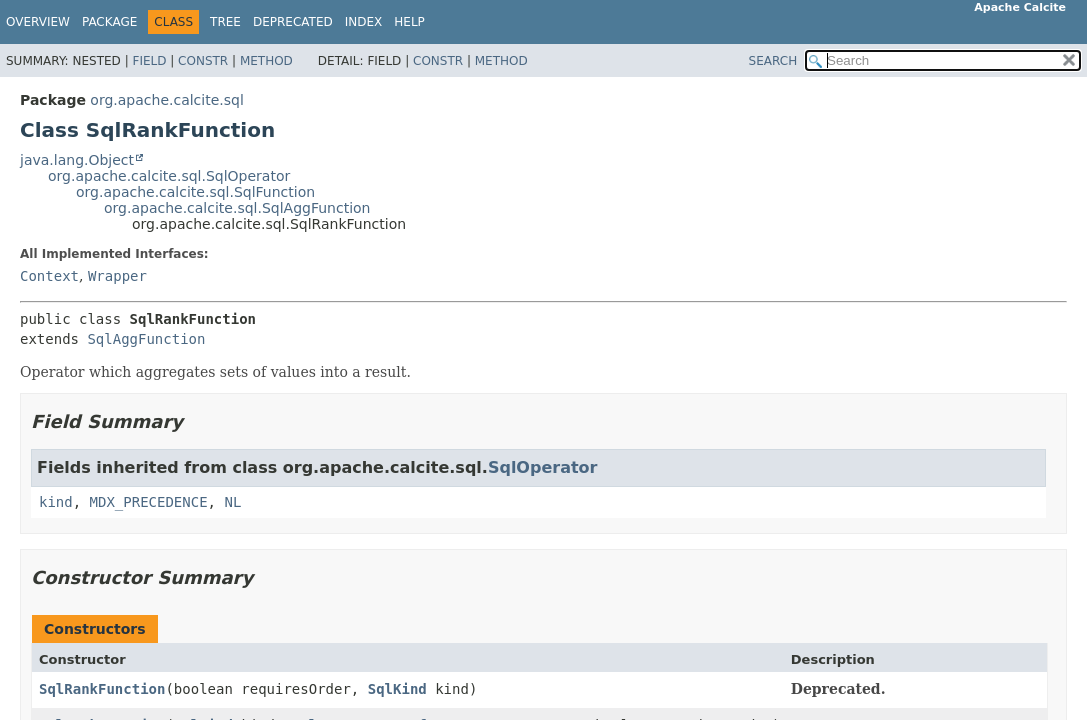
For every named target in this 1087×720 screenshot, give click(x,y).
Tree (225, 22)
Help (409, 22)
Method (266, 61)
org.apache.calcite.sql (166, 100)
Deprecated (293, 22)
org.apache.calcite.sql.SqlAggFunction (237, 208)
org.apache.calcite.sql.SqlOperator (169, 176)
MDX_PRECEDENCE (149, 502)
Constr (203, 61)
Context (49, 276)
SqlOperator (543, 467)
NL (232, 502)
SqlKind (397, 689)
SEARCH (773, 61)
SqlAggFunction (146, 339)
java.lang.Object (77, 160)
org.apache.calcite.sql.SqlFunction (195, 192)
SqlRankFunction (102, 689)
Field (149, 61)
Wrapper (117, 276)
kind (56, 502)
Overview (38, 22)
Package (109, 22)
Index (364, 22)
